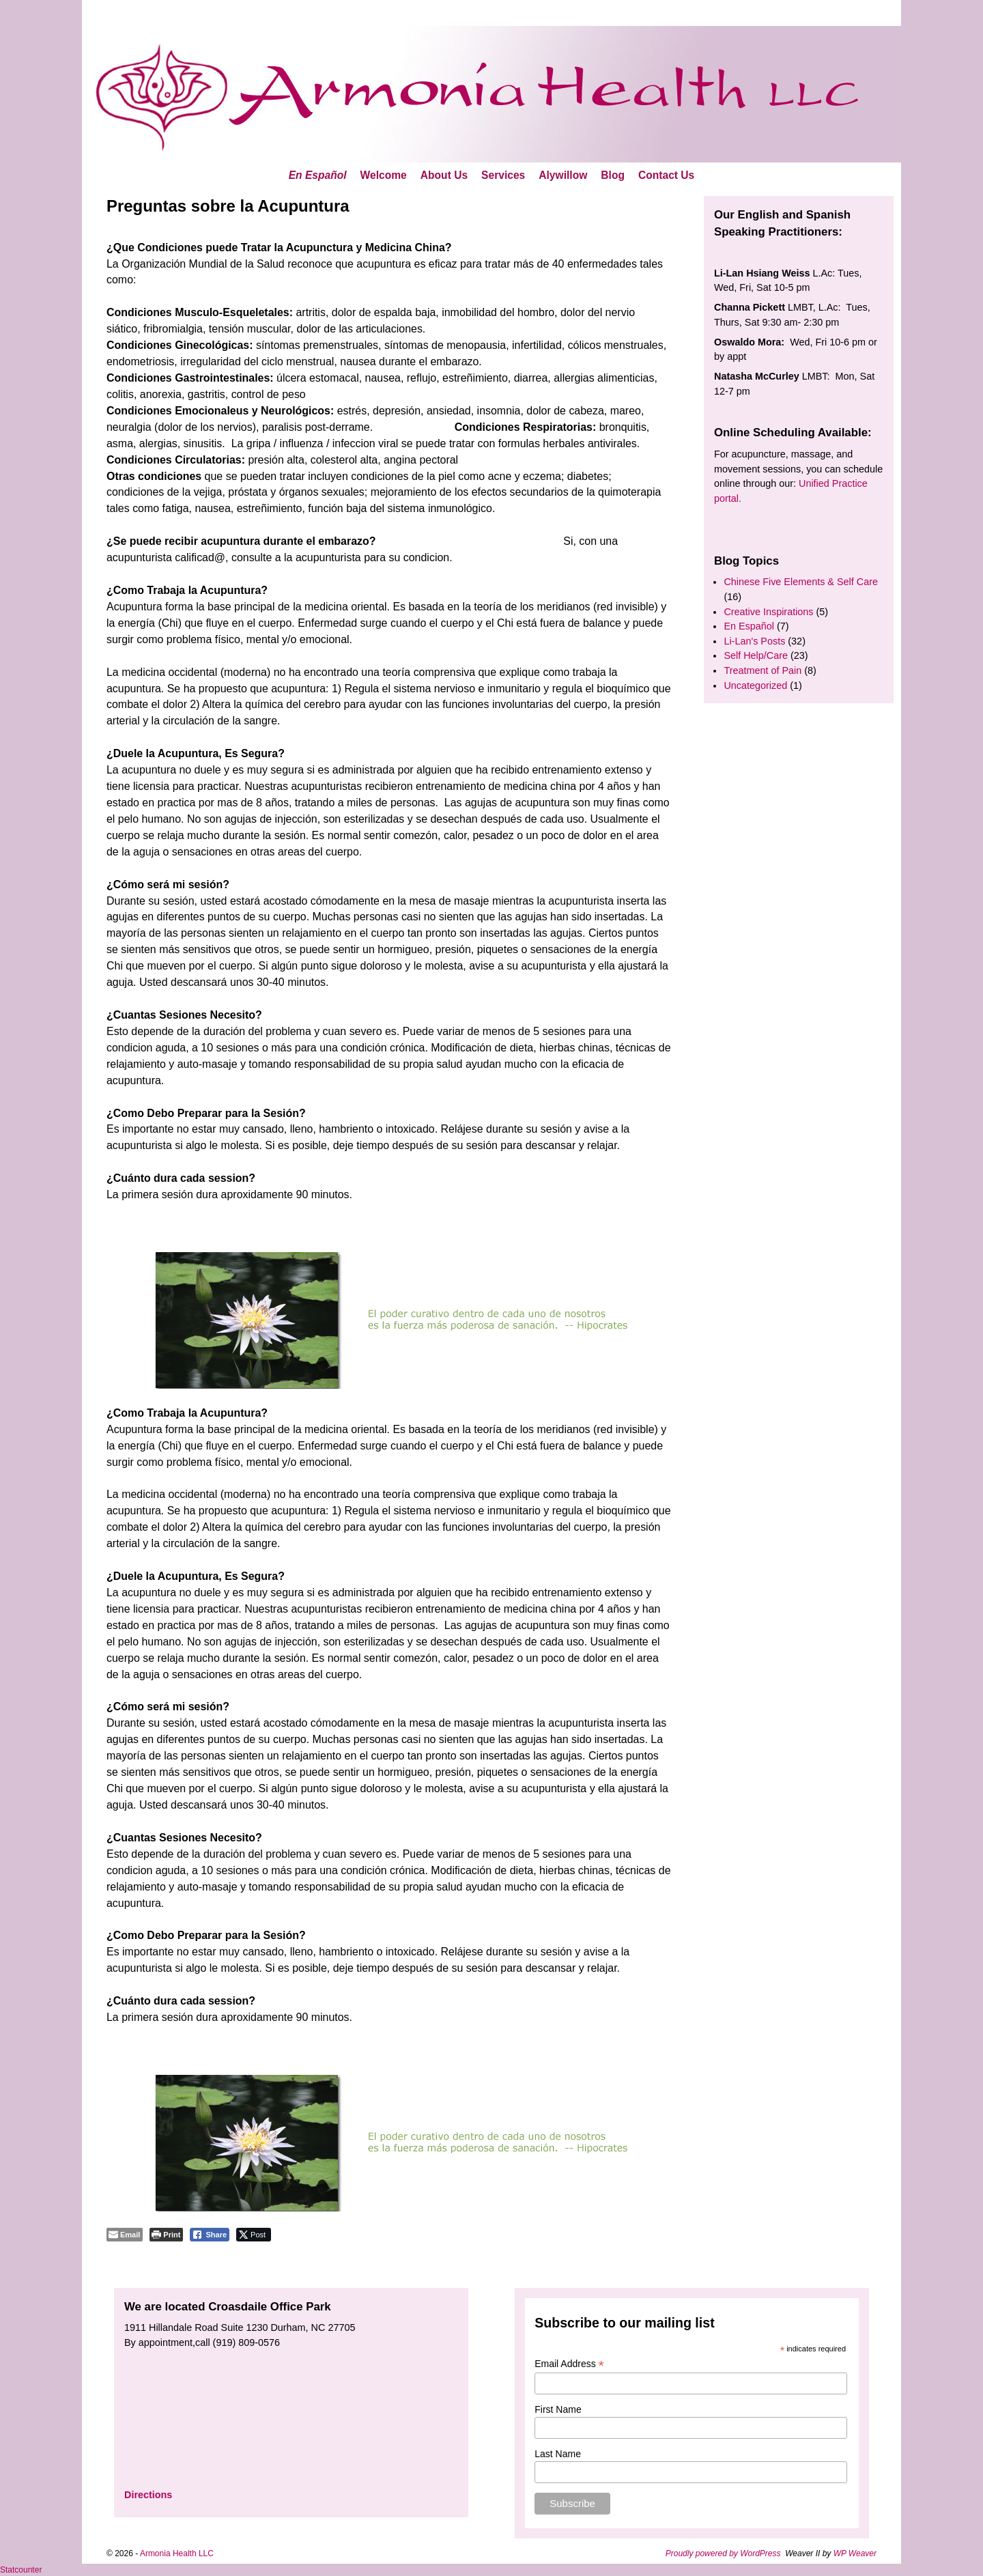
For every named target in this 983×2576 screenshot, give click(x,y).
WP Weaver (855, 2553)
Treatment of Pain (762, 670)
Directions (148, 2494)
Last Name (558, 2453)
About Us (444, 175)
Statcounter (21, 2570)
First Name (558, 2409)
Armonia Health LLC (177, 2553)
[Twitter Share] (253, 2234)
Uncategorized (755, 685)
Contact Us (666, 175)
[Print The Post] (166, 2234)
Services (503, 175)
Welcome (383, 175)
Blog (613, 175)
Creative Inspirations (768, 611)
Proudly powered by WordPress (723, 2553)
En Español (318, 175)
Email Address (569, 2364)
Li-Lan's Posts (754, 641)
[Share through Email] (124, 2234)
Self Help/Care (756, 655)
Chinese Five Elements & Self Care (801, 581)
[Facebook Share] (209, 2234)
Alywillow (563, 175)
